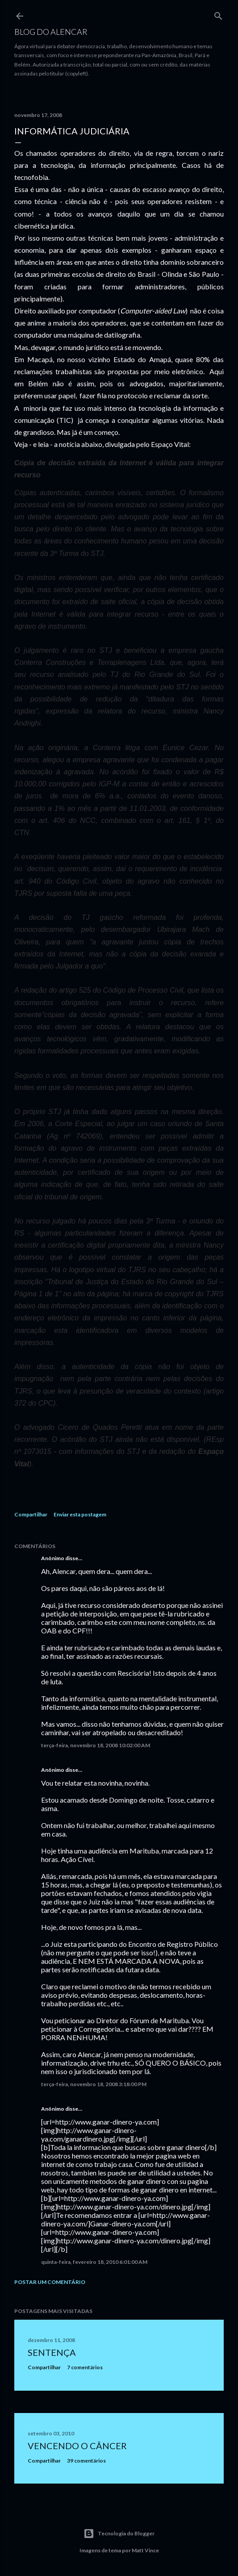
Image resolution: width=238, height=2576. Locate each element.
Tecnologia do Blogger (119, 2533)
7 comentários (85, 2367)
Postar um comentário (49, 2282)
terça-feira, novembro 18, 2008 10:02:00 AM (95, 1745)
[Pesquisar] (218, 14)
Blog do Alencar (51, 32)
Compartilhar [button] (30, 1514)
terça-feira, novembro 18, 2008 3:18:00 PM (93, 2084)
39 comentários (86, 2460)
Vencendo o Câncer (77, 2445)
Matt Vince (145, 2550)
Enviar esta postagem (80, 1514)
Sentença (52, 2352)
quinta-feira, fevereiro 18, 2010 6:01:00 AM (94, 2262)
